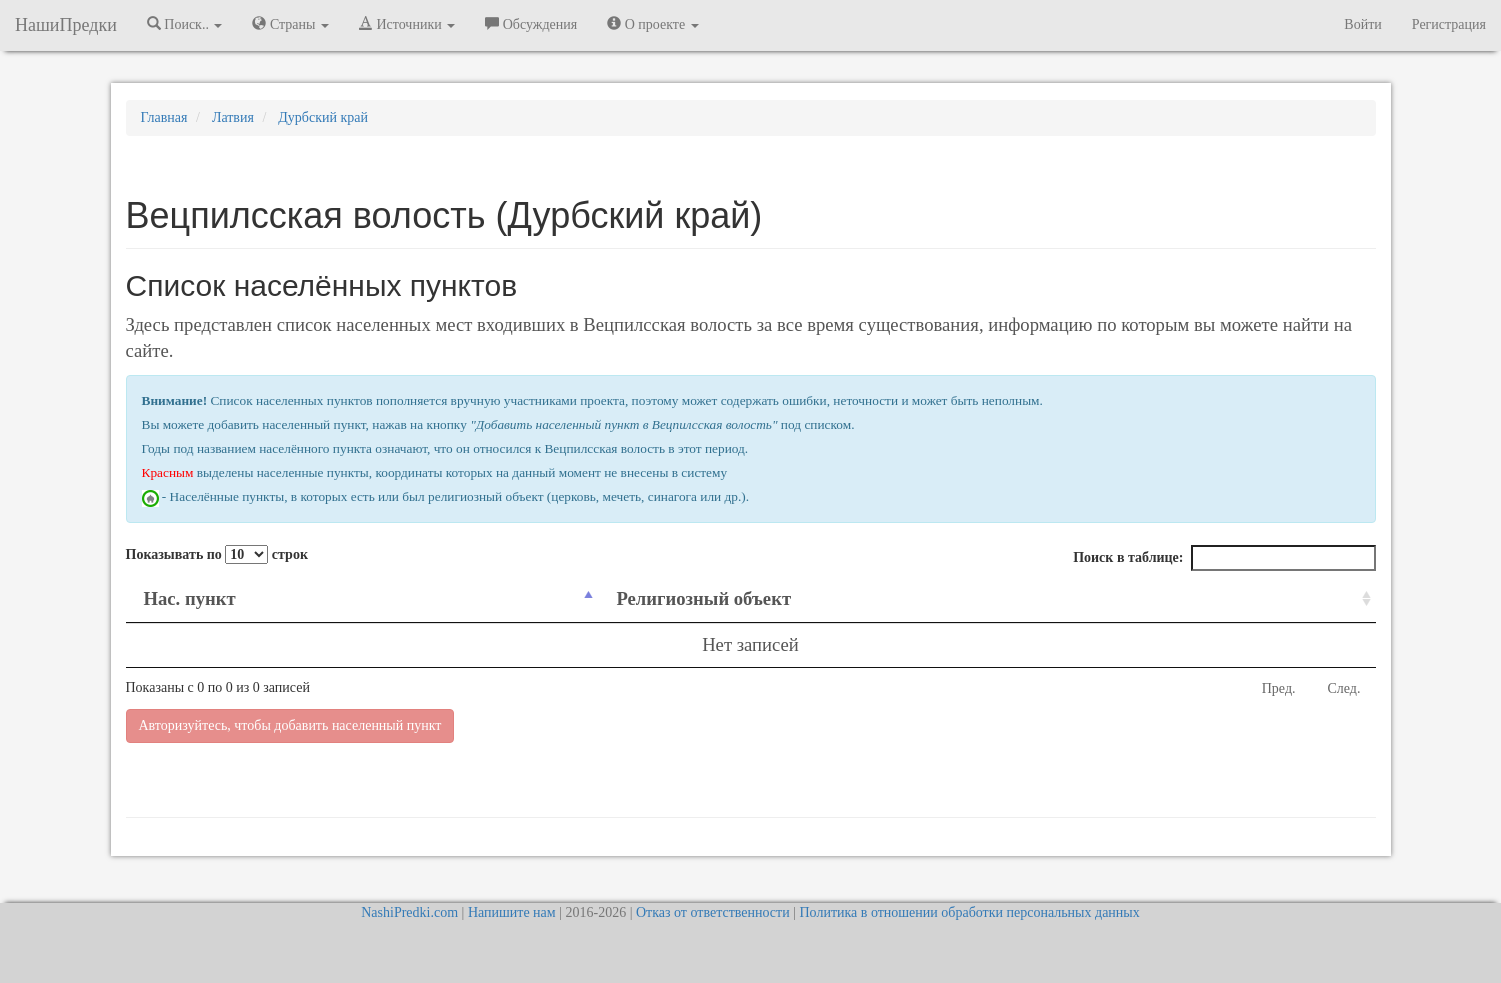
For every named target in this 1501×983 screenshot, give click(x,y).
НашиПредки (66, 25)
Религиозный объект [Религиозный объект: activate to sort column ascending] (703, 598)
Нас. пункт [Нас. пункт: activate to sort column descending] (190, 598)
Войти (1362, 24)
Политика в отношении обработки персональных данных (969, 912)
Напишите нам (512, 912)
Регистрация (1449, 24)
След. (1344, 688)
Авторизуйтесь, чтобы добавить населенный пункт (290, 725)
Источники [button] (407, 24)
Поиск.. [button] (185, 24)
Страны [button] (290, 24)
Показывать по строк (217, 554)
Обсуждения (531, 24)
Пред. (1279, 688)
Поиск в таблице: (1224, 558)
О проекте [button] (652, 24)
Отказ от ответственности (713, 912)
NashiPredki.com (409, 912)
